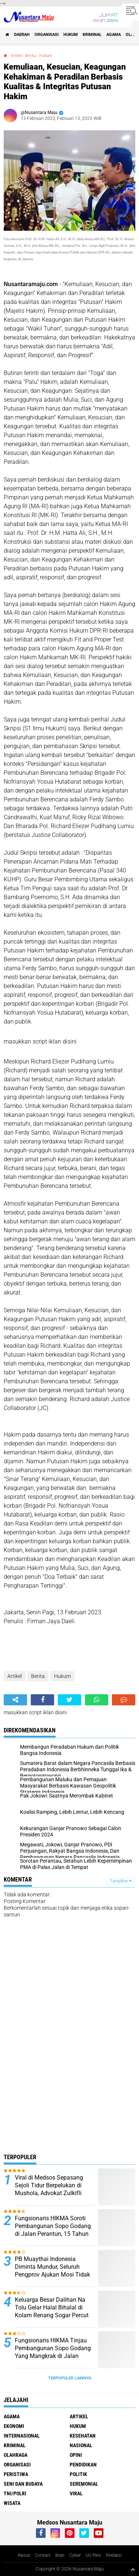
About (24, 2555)
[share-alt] (15, 1699)
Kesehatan (83, 2436)
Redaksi (114, 2555)
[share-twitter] (69, 1699)
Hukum (70, 34)
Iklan (59, 2555)
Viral (76, 2493)
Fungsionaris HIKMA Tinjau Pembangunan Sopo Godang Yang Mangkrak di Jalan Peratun (53, 2352)
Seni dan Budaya (23, 2484)
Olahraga (15, 2455)
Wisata (12, 2503)
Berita (30, 55)
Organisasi (46, 34)
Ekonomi (14, 2426)
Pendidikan (83, 2465)
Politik (78, 2474)
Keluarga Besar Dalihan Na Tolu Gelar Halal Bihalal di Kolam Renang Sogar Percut (52, 2307)
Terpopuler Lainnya (69, 2378)
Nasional (81, 2445)
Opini (76, 2455)
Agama (113, 34)
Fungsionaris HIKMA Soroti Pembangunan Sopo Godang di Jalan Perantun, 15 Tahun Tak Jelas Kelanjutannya (53, 2230)
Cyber (75, 2555)
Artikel (16, 55)
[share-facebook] (42, 1699)
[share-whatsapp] (96, 1699)
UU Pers (93, 2555)
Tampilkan (121, 1881)
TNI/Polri (15, 2493)
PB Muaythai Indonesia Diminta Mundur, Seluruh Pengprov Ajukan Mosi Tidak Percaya (52, 2270)
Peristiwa (16, 2474)
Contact (42, 2555)
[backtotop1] (132, 2569)
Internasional (22, 2436)
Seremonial (84, 2484)
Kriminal (92, 34)
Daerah (22, 34)
